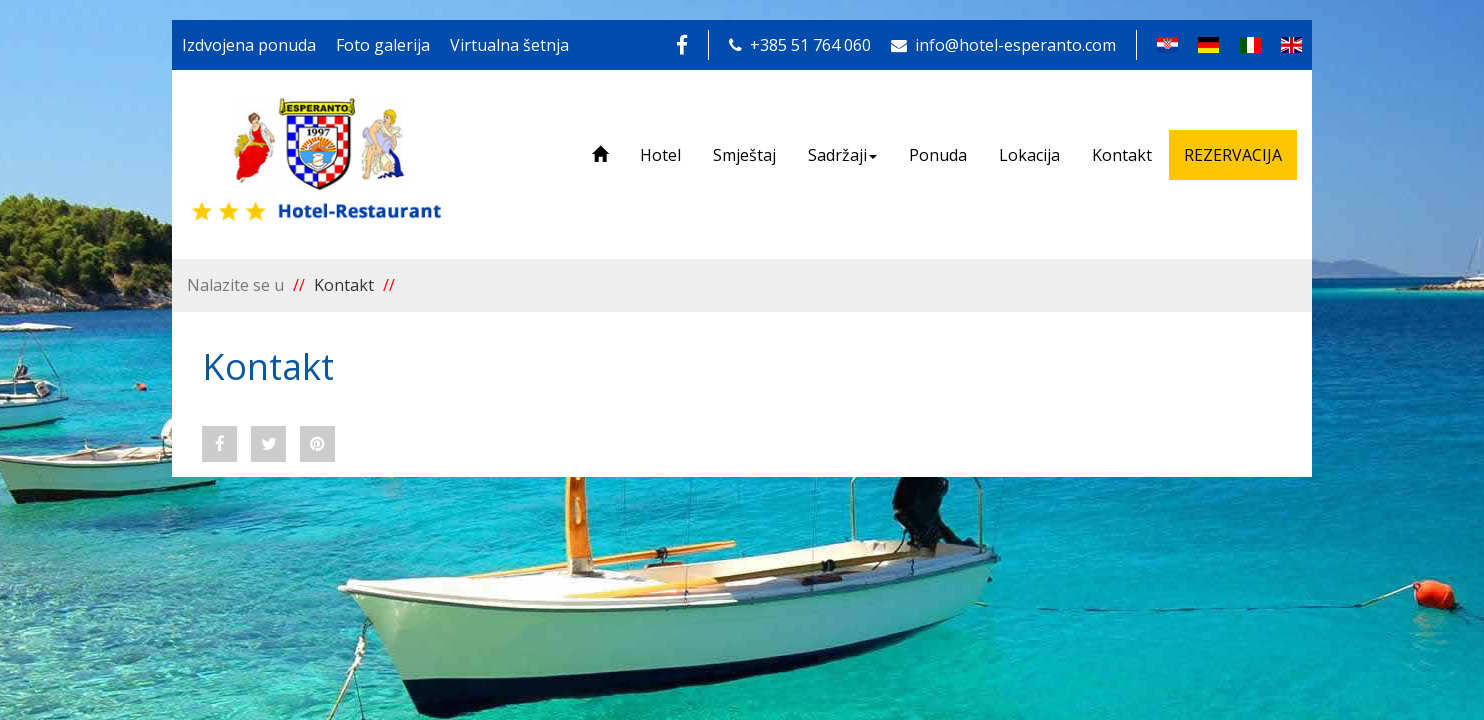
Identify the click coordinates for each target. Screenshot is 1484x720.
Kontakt (1122, 155)
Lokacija (1029, 155)
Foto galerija (383, 45)
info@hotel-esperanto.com (1003, 45)
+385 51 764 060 (800, 45)
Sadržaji (842, 155)
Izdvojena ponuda (249, 45)
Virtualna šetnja (509, 45)
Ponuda (938, 155)
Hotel (660, 155)
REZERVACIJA (1233, 155)
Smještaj (744, 155)
